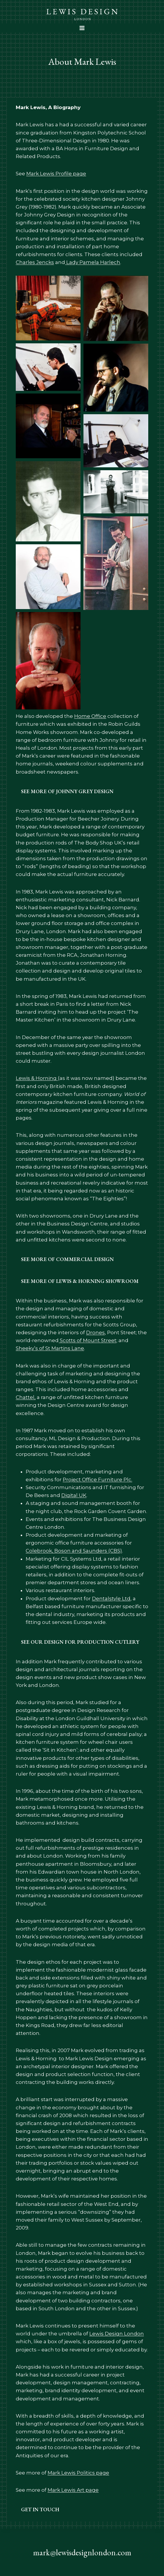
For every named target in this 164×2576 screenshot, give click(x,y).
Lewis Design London (116, 2334)
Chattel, (26, 1397)
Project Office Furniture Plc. (97, 1479)
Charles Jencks (35, 262)
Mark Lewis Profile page (56, 173)
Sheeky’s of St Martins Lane (50, 1348)
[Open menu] (82, 27)
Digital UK (73, 1495)
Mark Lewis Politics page (78, 2473)
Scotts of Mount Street (87, 1340)
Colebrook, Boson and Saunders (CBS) (74, 1551)
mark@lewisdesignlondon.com (82, 2552)
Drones (95, 1332)
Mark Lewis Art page (73, 2490)
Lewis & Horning (37, 1078)
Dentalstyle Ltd (111, 1598)
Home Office (90, 716)
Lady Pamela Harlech (92, 262)
